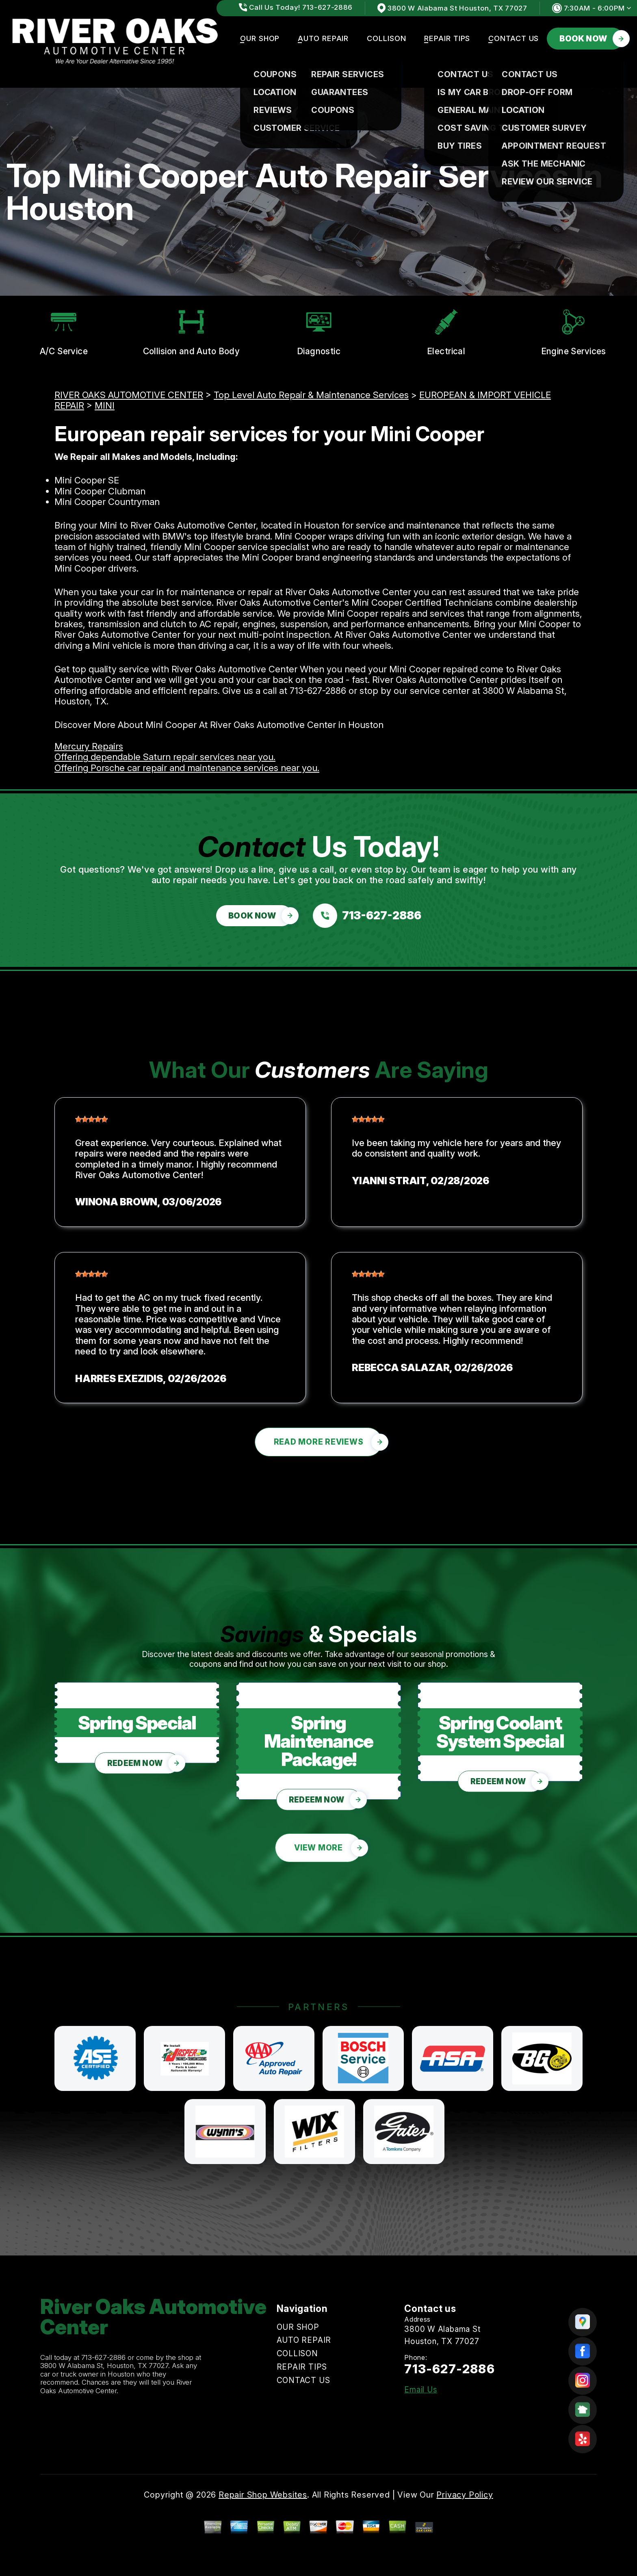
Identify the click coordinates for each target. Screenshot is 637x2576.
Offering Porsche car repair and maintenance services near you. (186, 768)
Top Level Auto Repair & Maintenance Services (311, 395)
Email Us (420, 2390)
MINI (105, 405)
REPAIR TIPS (447, 38)
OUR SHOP (260, 38)
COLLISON (386, 38)
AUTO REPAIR (323, 38)
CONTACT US (513, 38)
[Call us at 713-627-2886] (367, 915)
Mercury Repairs (88, 746)
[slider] (91, 1119)
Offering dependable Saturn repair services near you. (164, 757)
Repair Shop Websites (263, 2495)
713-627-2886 (318, 690)
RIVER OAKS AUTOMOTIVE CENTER (128, 395)
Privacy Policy (464, 2495)
